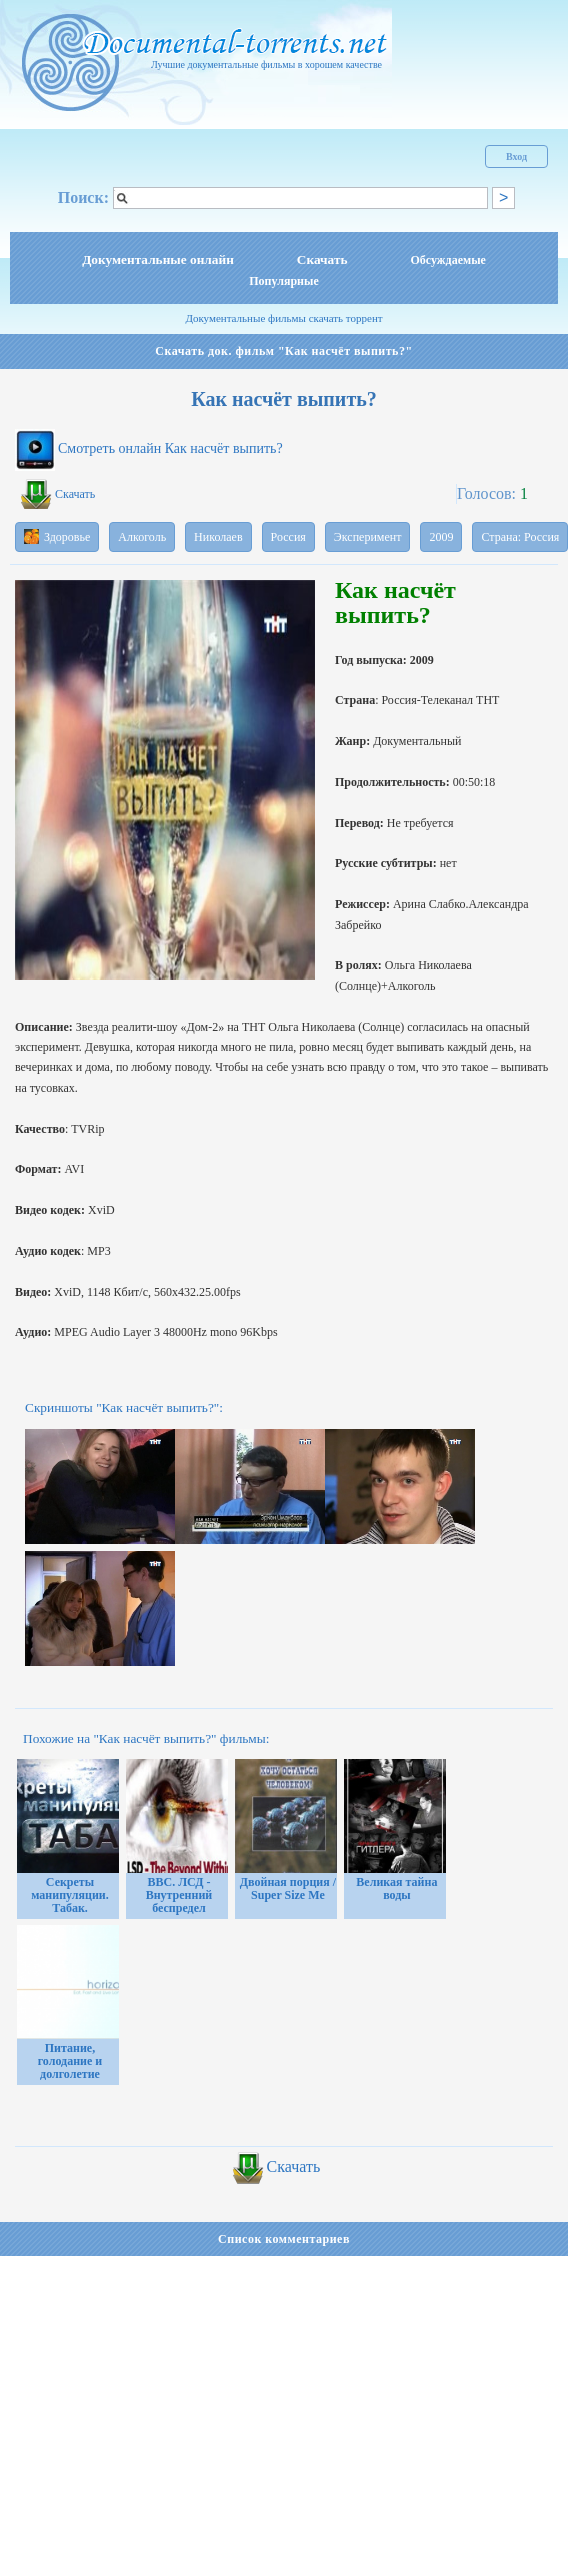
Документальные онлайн (158, 259)
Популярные (283, 281)
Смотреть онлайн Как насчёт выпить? (170, 448)
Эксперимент (368, 537)
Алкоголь (142, 537)
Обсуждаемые (448, 260)
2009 (441, 537)
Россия (288, 537)
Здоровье (57, 536)
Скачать (322, 259)
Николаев (218, 537)
